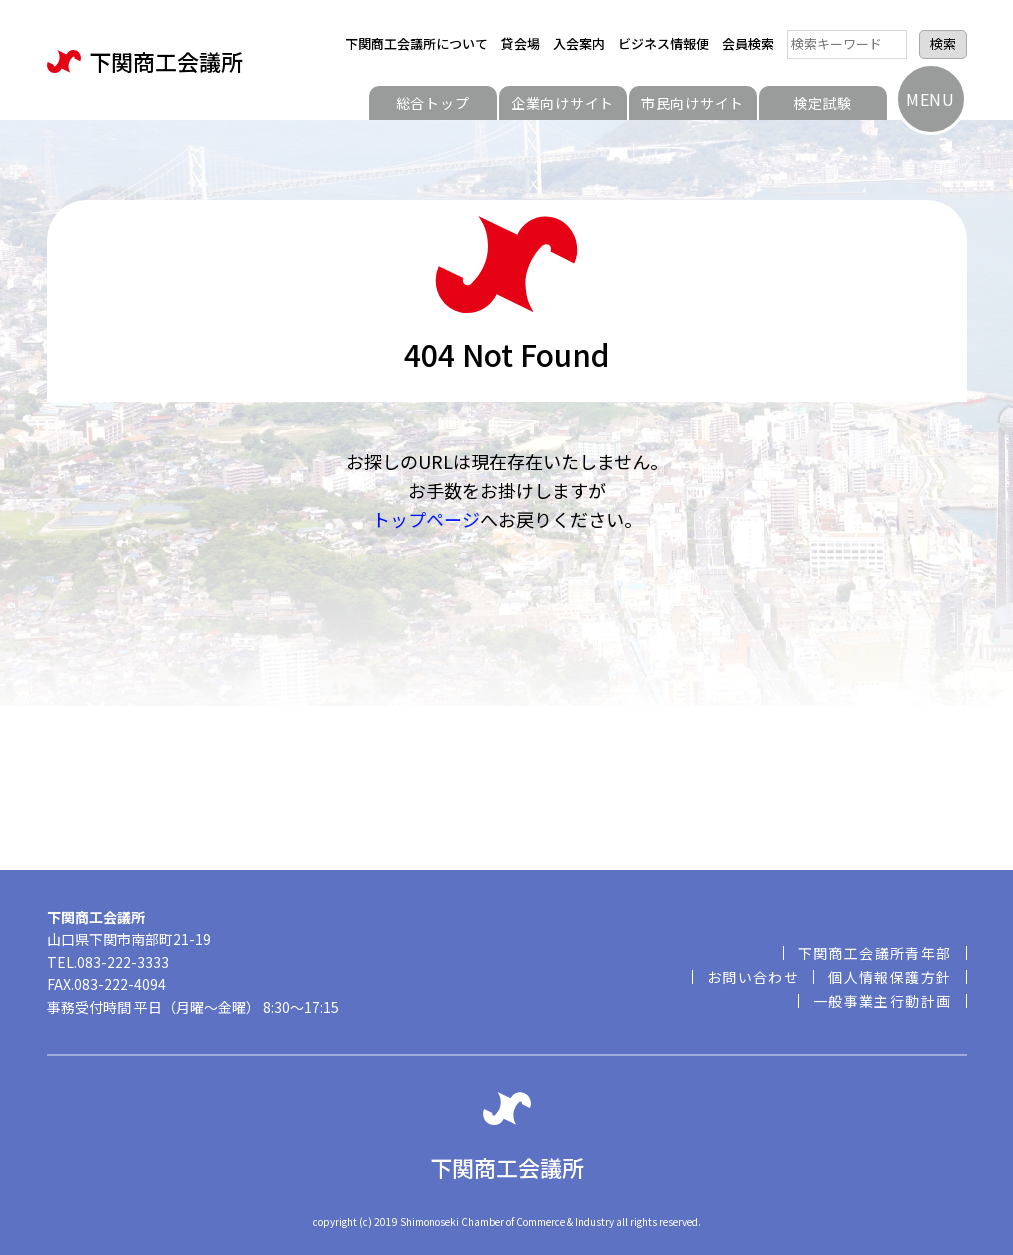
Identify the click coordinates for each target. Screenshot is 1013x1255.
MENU (930, 99)
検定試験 (822, 103)
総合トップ (433, 103)
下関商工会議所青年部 (875, 953)
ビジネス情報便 (663, 43)
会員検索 (748, 43)
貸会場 (520, 43)
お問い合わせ (753, 977)
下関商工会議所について (416, 43)
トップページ (426, 519)
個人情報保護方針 (889, 977)
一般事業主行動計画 (882, 1001)
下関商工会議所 (145, 61)
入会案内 (579, 43)
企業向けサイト (562, 103)
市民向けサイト (692, 103)
